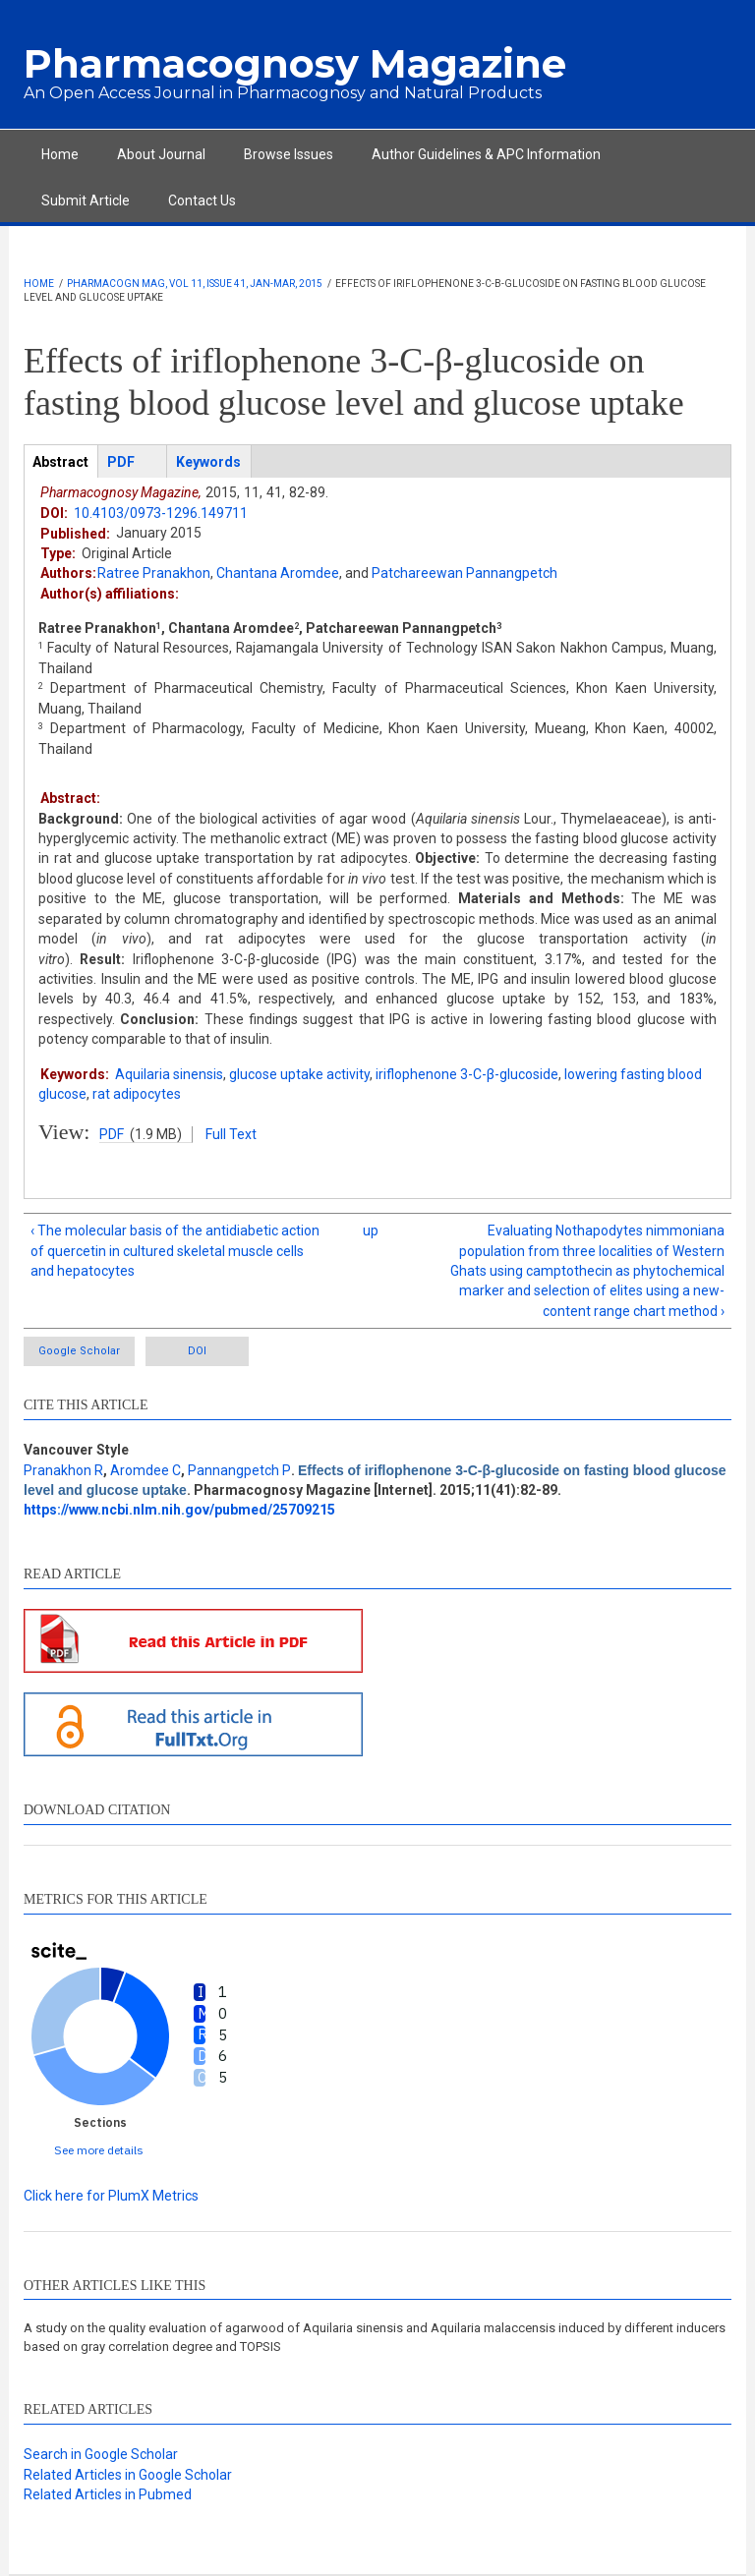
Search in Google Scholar (101, 2454)
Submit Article (85, 200)
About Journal (161, 154)
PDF (111, 1134)
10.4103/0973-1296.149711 (161, 513)
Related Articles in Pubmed (108, 2494)
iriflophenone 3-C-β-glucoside (467, 1074)
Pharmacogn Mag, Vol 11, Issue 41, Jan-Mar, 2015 (194, 283)
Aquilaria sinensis (169, 1074)
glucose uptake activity (299, 1074)
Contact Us (202, 200)
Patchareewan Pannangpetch (464, 573)
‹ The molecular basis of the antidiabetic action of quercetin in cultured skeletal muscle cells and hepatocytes (174, 1251)
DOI (197, 1351)
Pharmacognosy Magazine (295, 63)
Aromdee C (145, 1470)
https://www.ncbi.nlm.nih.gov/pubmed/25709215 (179, 1509)
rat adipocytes (136, 1094)
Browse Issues (288, 154)
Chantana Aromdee (277, 573)
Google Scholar (79, 1351)
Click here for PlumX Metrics (111, 2196)
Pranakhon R (63, 1470)
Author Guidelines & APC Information (486, 154)
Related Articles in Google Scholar (128, 2475)
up (370, 1230)
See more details (99, 2150)
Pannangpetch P (239, 1470)
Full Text (231, 1134)
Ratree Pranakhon (153, 573)
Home (60, 154)
